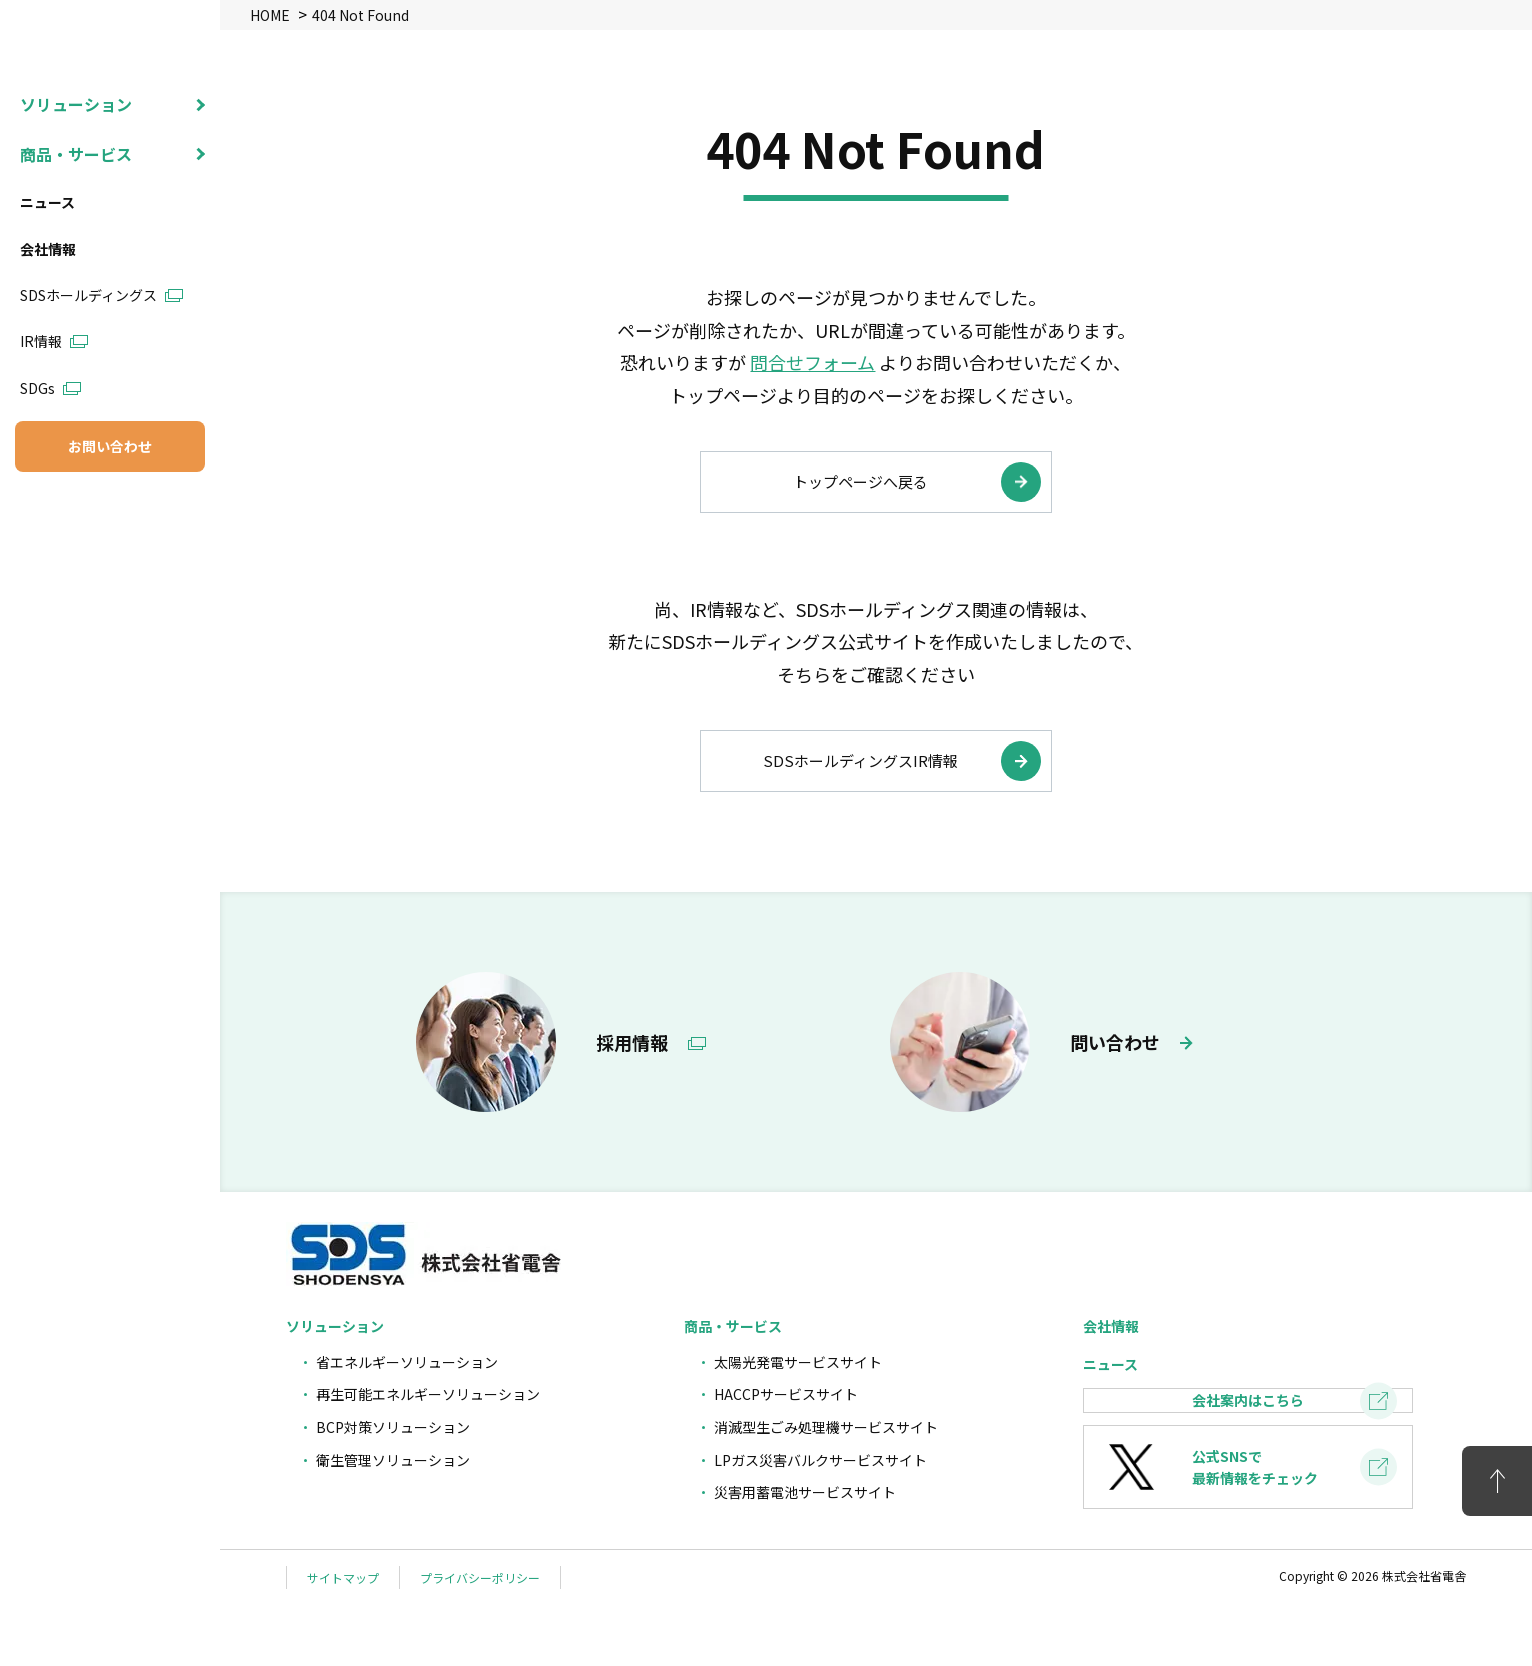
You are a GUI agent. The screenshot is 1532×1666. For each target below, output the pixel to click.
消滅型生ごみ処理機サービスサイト (826, 1427)
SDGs (37, 479)
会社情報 (48, 340)
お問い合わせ (110, 537)
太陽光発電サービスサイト (798, 1362)
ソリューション (76, 195)
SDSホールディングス (88, 386)
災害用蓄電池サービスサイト (805, 1492)
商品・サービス (76, 245)
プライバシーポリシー (480, 1637)
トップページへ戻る (860, 481)
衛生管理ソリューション (393, 1460)
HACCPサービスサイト (786, 1394)
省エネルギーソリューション (407, 1362)
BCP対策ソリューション (393, 1427)
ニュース (47, 293)
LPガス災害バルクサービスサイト (820, 1460)
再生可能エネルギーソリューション (428, 1394)
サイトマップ (343, 1637)
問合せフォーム (812, 362)
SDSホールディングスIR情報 (860, 760)
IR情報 (41, 432)
